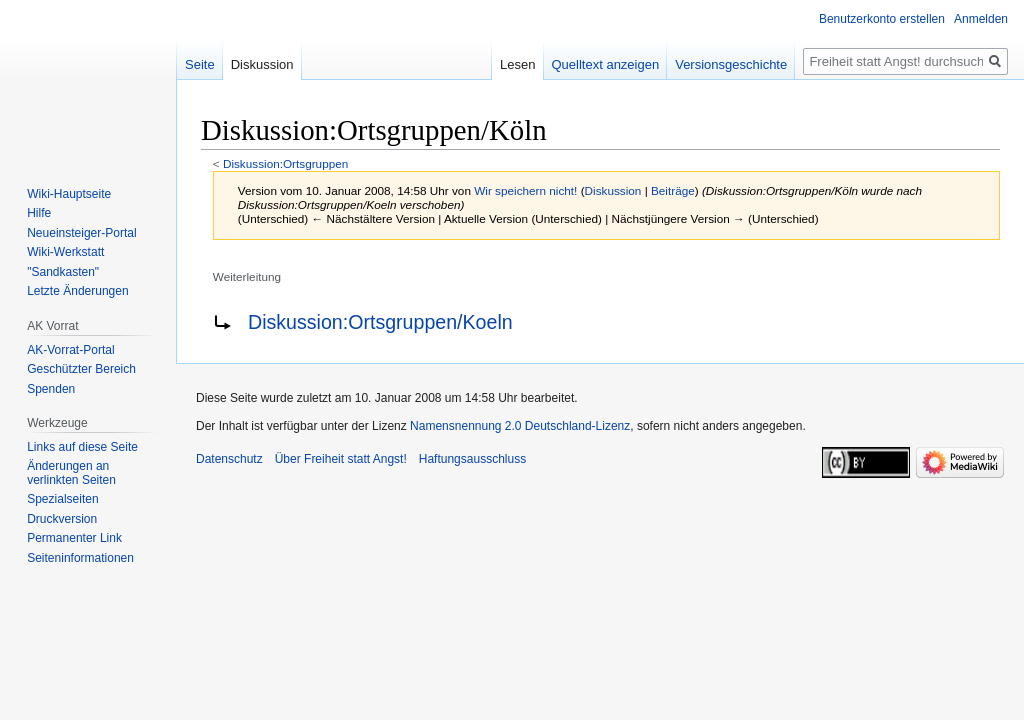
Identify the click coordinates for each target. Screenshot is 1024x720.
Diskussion (613, 190)
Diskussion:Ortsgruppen (285, 163)
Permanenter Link (74, 538)
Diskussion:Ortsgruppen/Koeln (380, 322)
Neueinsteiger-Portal (81, 233)
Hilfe (39, 213)
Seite (200, 64)
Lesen (517, 64)
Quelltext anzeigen (606, 64)
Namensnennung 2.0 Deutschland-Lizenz (520, 426)
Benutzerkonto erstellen (882, 19)
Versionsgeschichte (731, 64)
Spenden (51, 389)
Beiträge (673, 190)
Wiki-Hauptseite (69, 194)
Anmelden (981, 19)
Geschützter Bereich (81, 369)
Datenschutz (229, 459)
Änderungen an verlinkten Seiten (71, 473)
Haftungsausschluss (472, 459)
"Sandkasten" (63, 272)
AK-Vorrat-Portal (70, 350)
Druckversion (62, 519)
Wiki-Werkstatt (65, 252)
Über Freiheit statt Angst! (341, 459)
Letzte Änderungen (77, 291)
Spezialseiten (62, 499)
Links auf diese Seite (82, 447)
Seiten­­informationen (80, 558)
